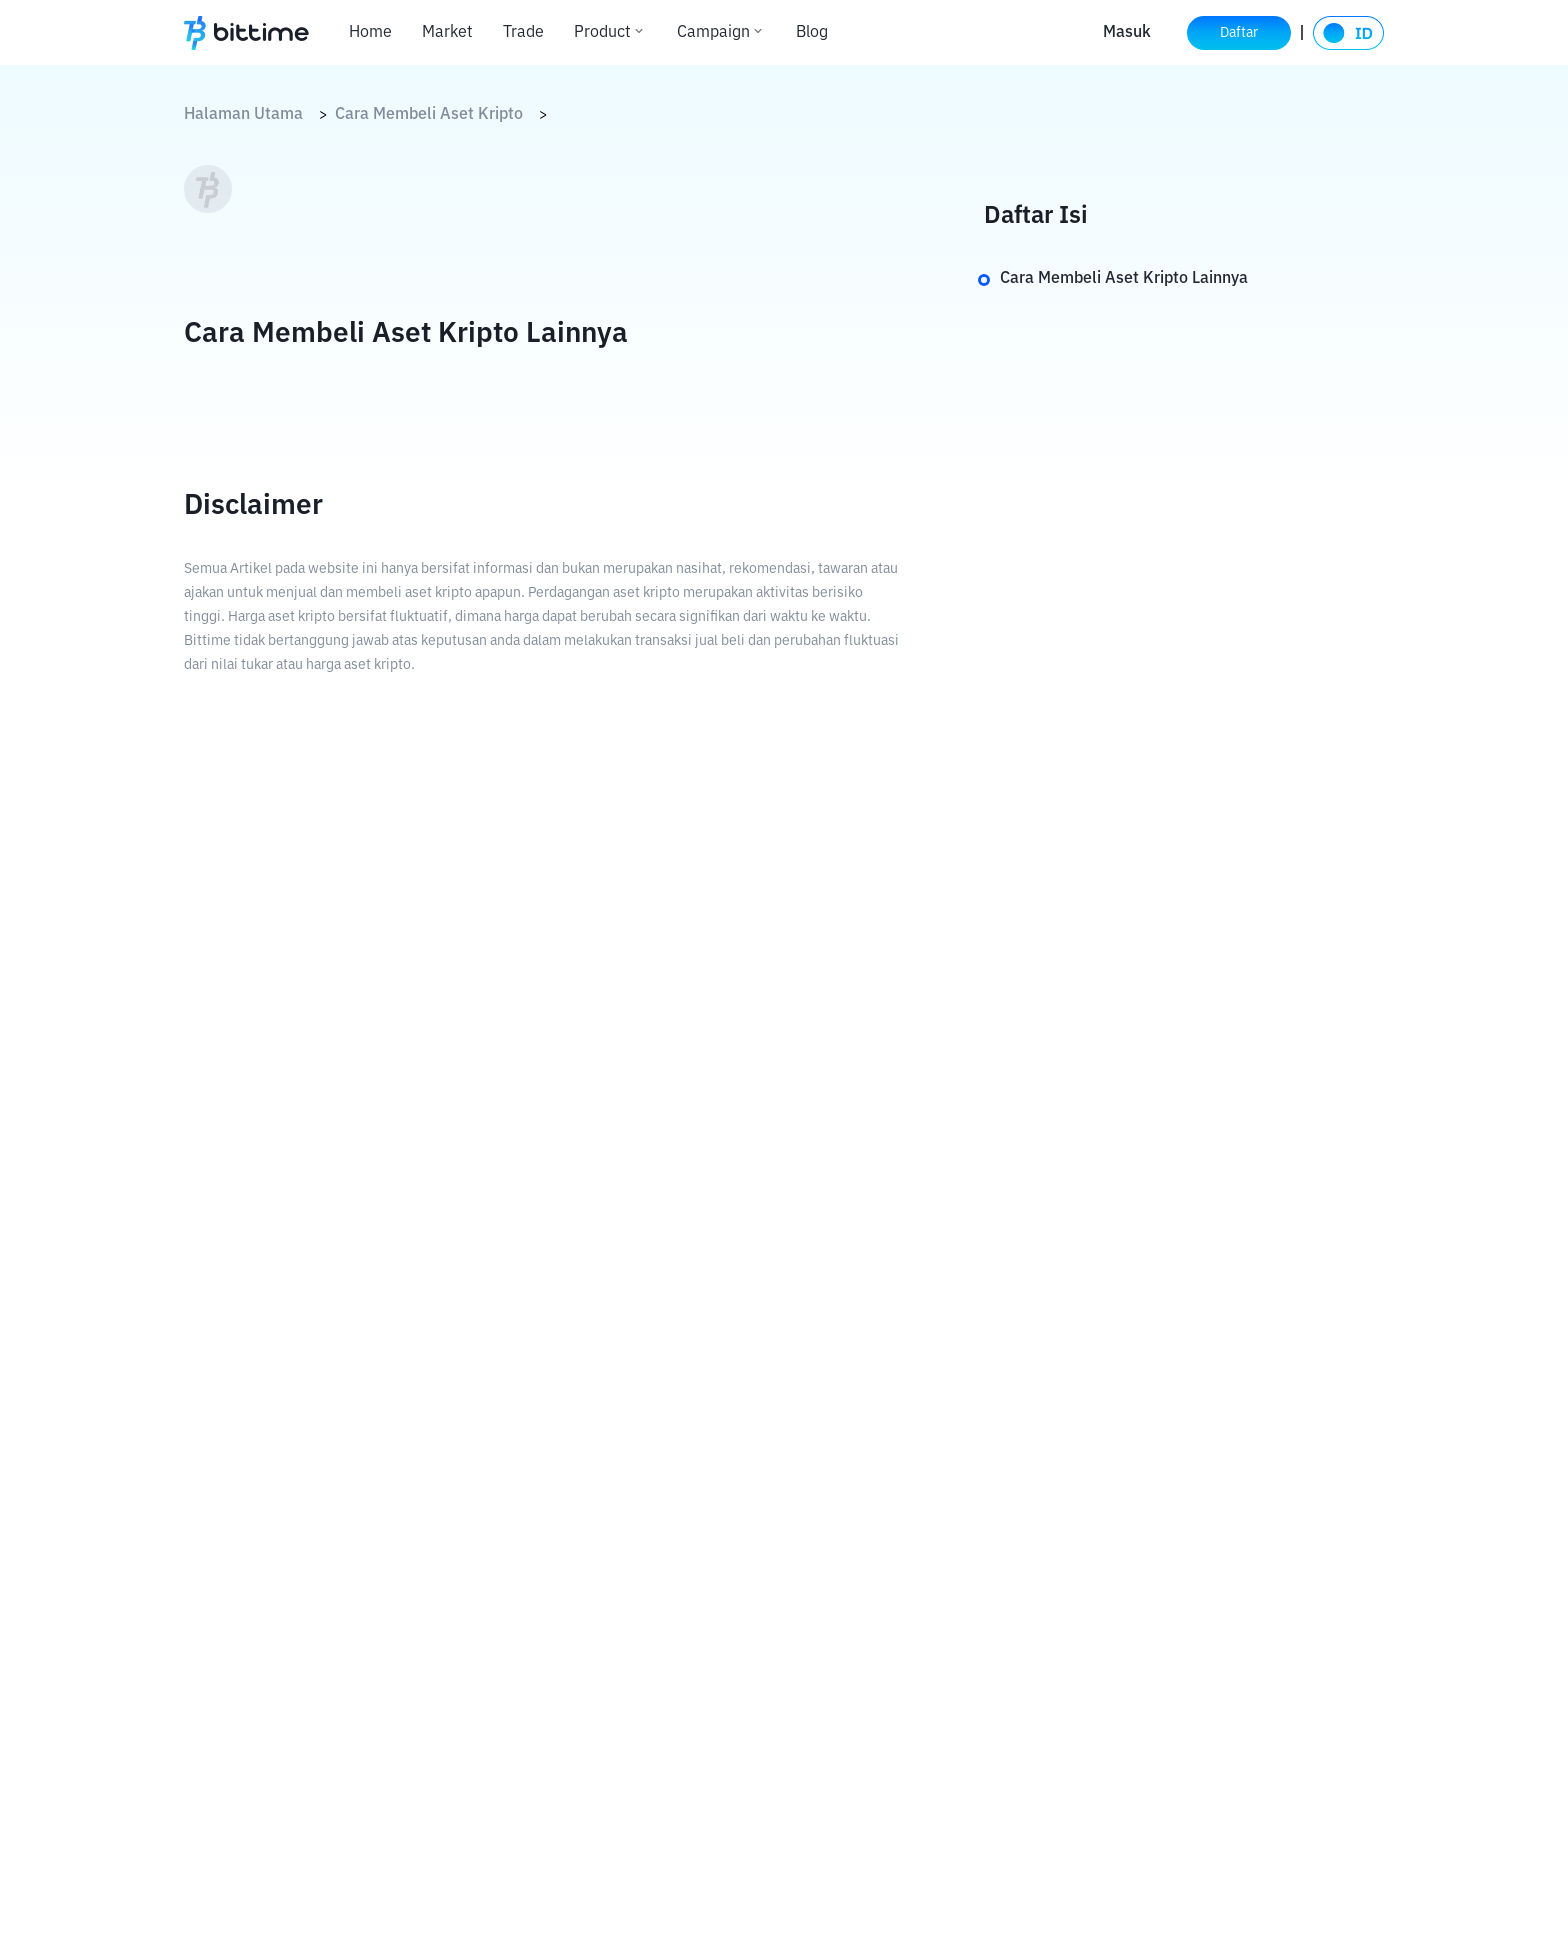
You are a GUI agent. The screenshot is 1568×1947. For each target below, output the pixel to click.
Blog (812, 33)
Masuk (1127, 33)
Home (370, 33)
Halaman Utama (243, 115)
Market (447, 33)
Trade (523, 33)
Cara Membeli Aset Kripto (429, 115)
